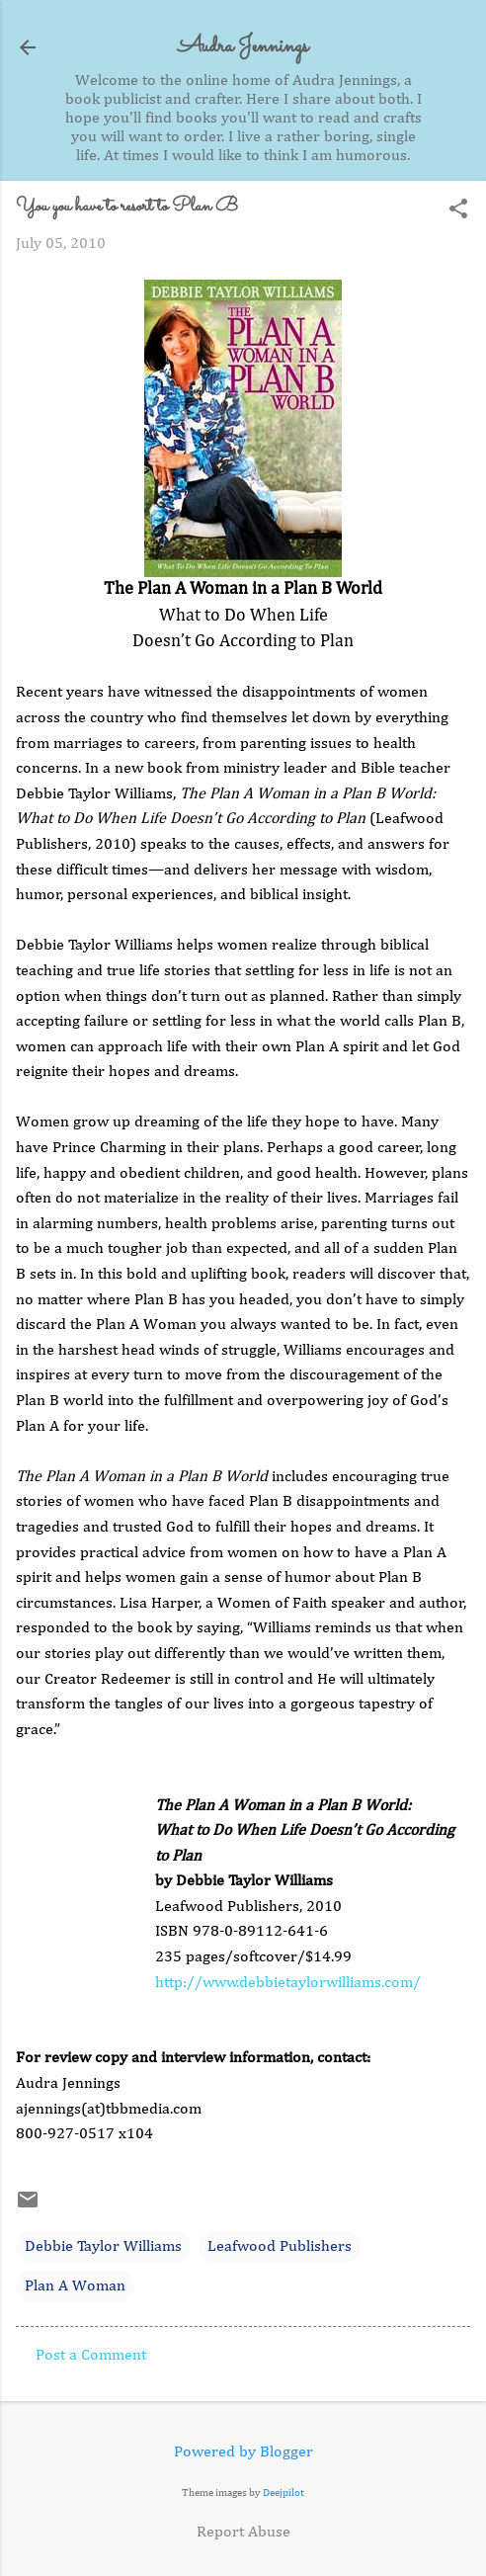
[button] (458, 211)
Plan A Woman (75, 2286)
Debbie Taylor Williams (103, 2247)
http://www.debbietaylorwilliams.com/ (288, 1983)
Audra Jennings (243, 47)
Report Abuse (243, 2532)
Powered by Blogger (243, 2452)
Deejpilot (283, 2492)
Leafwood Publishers (279, 2247)
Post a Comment (91, 2356)
